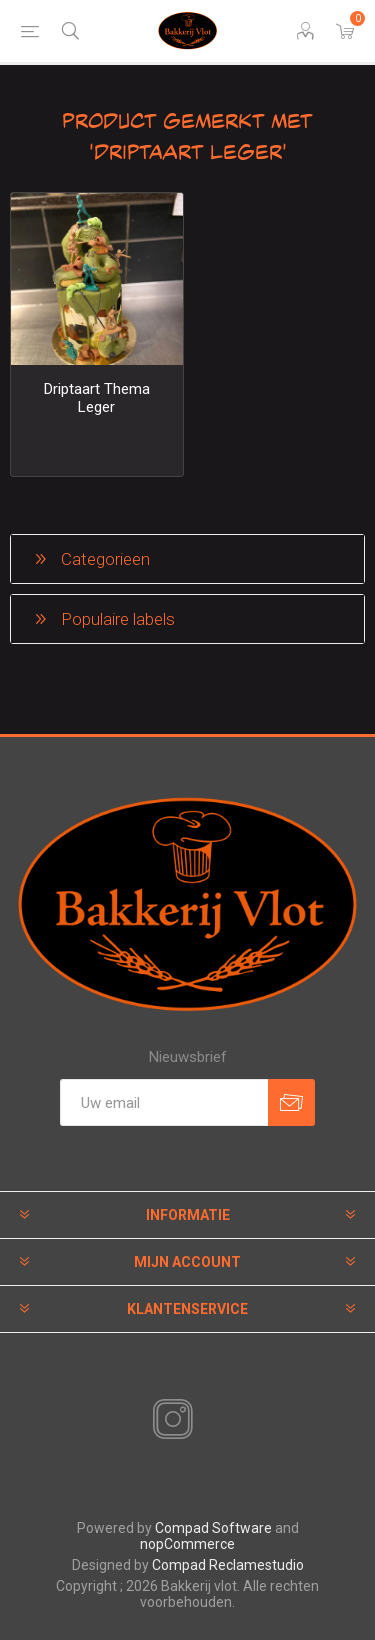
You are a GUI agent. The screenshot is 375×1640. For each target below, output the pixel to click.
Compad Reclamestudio (228, 1565)
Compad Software (213, 1528)
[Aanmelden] (164, 1102)
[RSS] (207, 1421)
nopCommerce (187, 1544)
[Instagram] (169, 1420)
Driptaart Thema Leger (97, 398)
